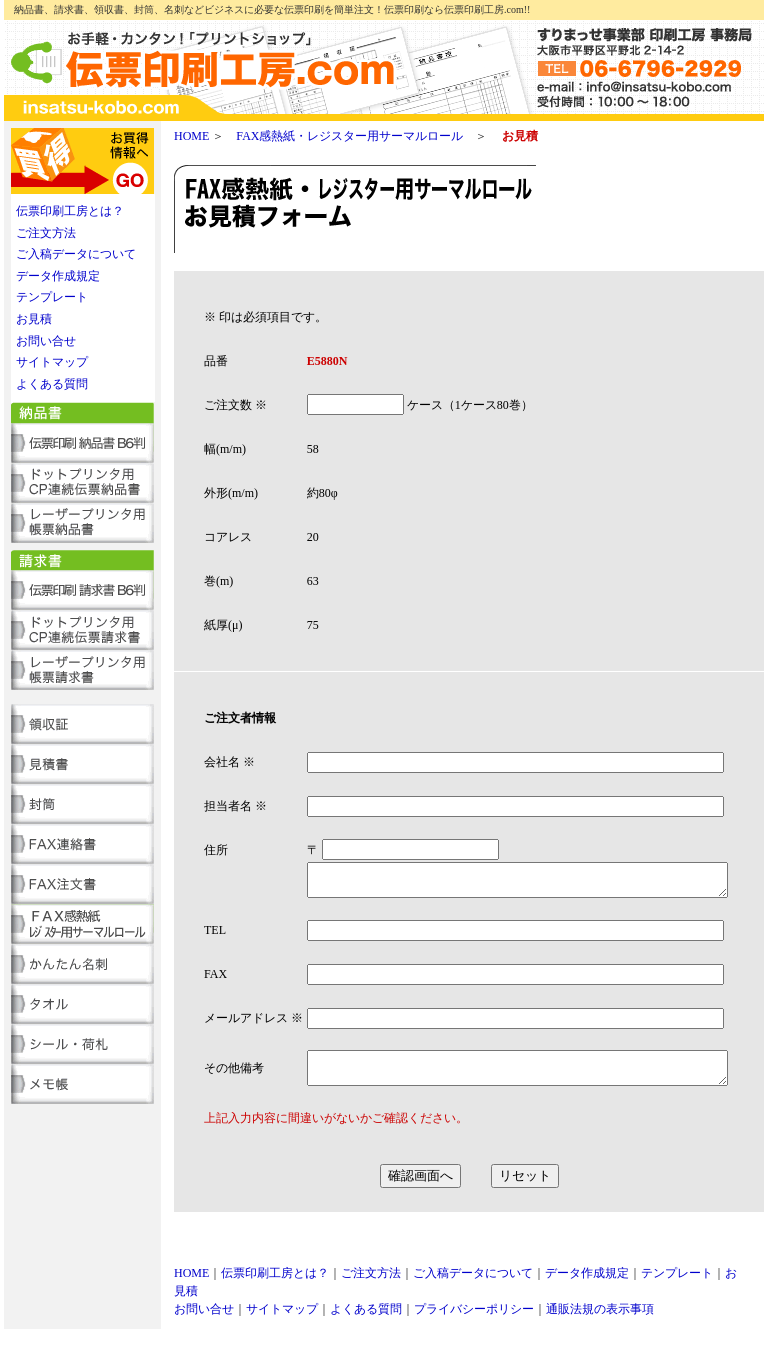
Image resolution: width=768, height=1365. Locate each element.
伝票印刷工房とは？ (70, 211)
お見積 (34, 319)
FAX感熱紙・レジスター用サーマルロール (349, 136)
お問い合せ (46, 341)
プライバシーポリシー (474, 1345)
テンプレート (52, 297)
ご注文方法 (46, 233)
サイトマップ (52, 362)
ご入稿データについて (76, 254)
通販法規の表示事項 (600, 1345)
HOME (191, 136)
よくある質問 (52, 384)
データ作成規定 (58, 276)
